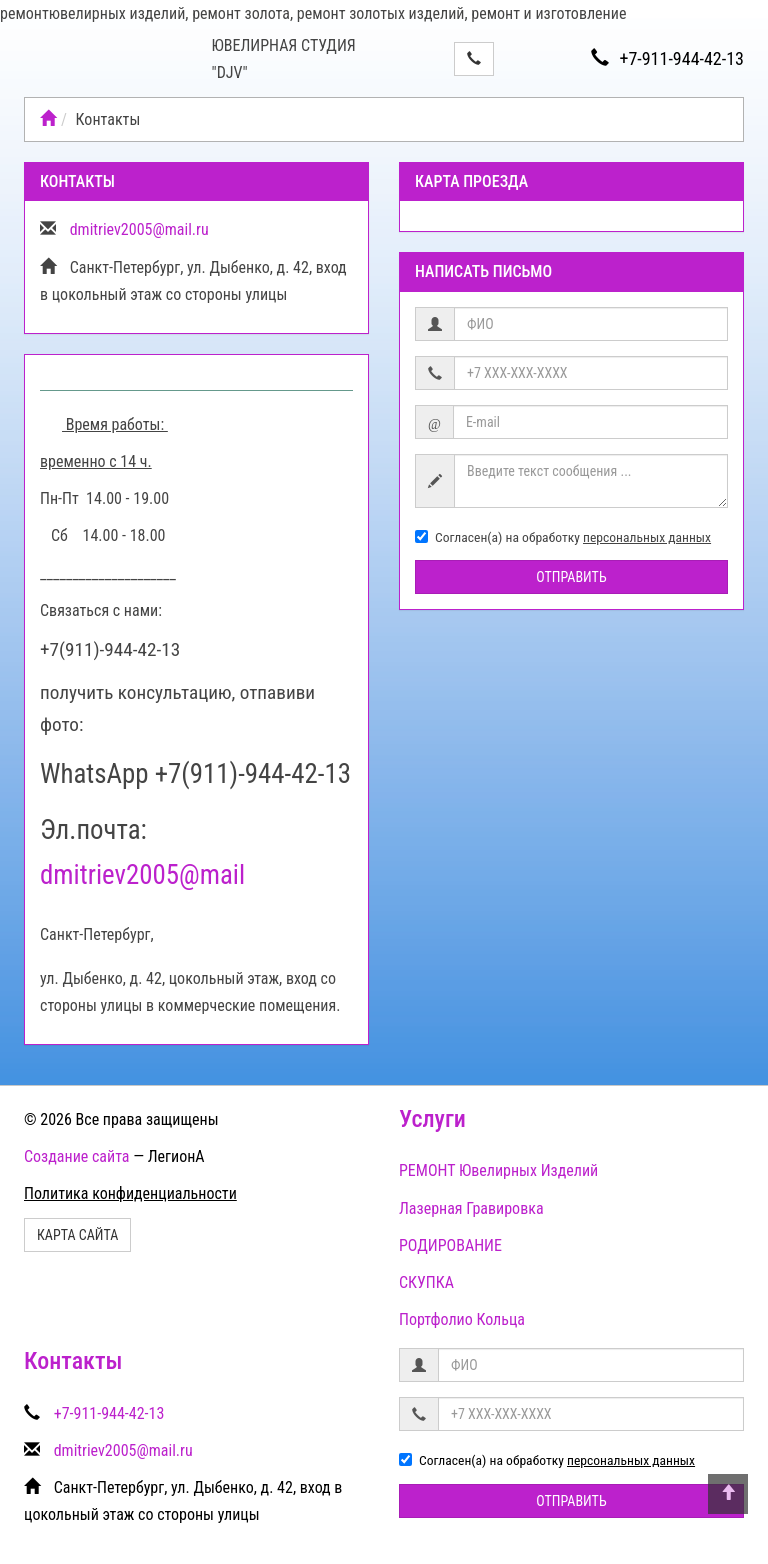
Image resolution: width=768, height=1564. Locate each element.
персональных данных (647, 537)
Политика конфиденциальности (130, 1193)
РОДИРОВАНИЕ (450, 1245)
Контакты (73, 1361)
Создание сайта (77, 1156)
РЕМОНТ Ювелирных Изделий (498, 1170)
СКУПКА (426, 1282)
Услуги (432, 1119)
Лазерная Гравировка (471, 1208)
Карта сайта (77, 1235)
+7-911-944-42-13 (667, 58)
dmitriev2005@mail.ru (139, 229)
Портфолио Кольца (462, 1319)
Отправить (571, 577)
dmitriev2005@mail (142, 875)
